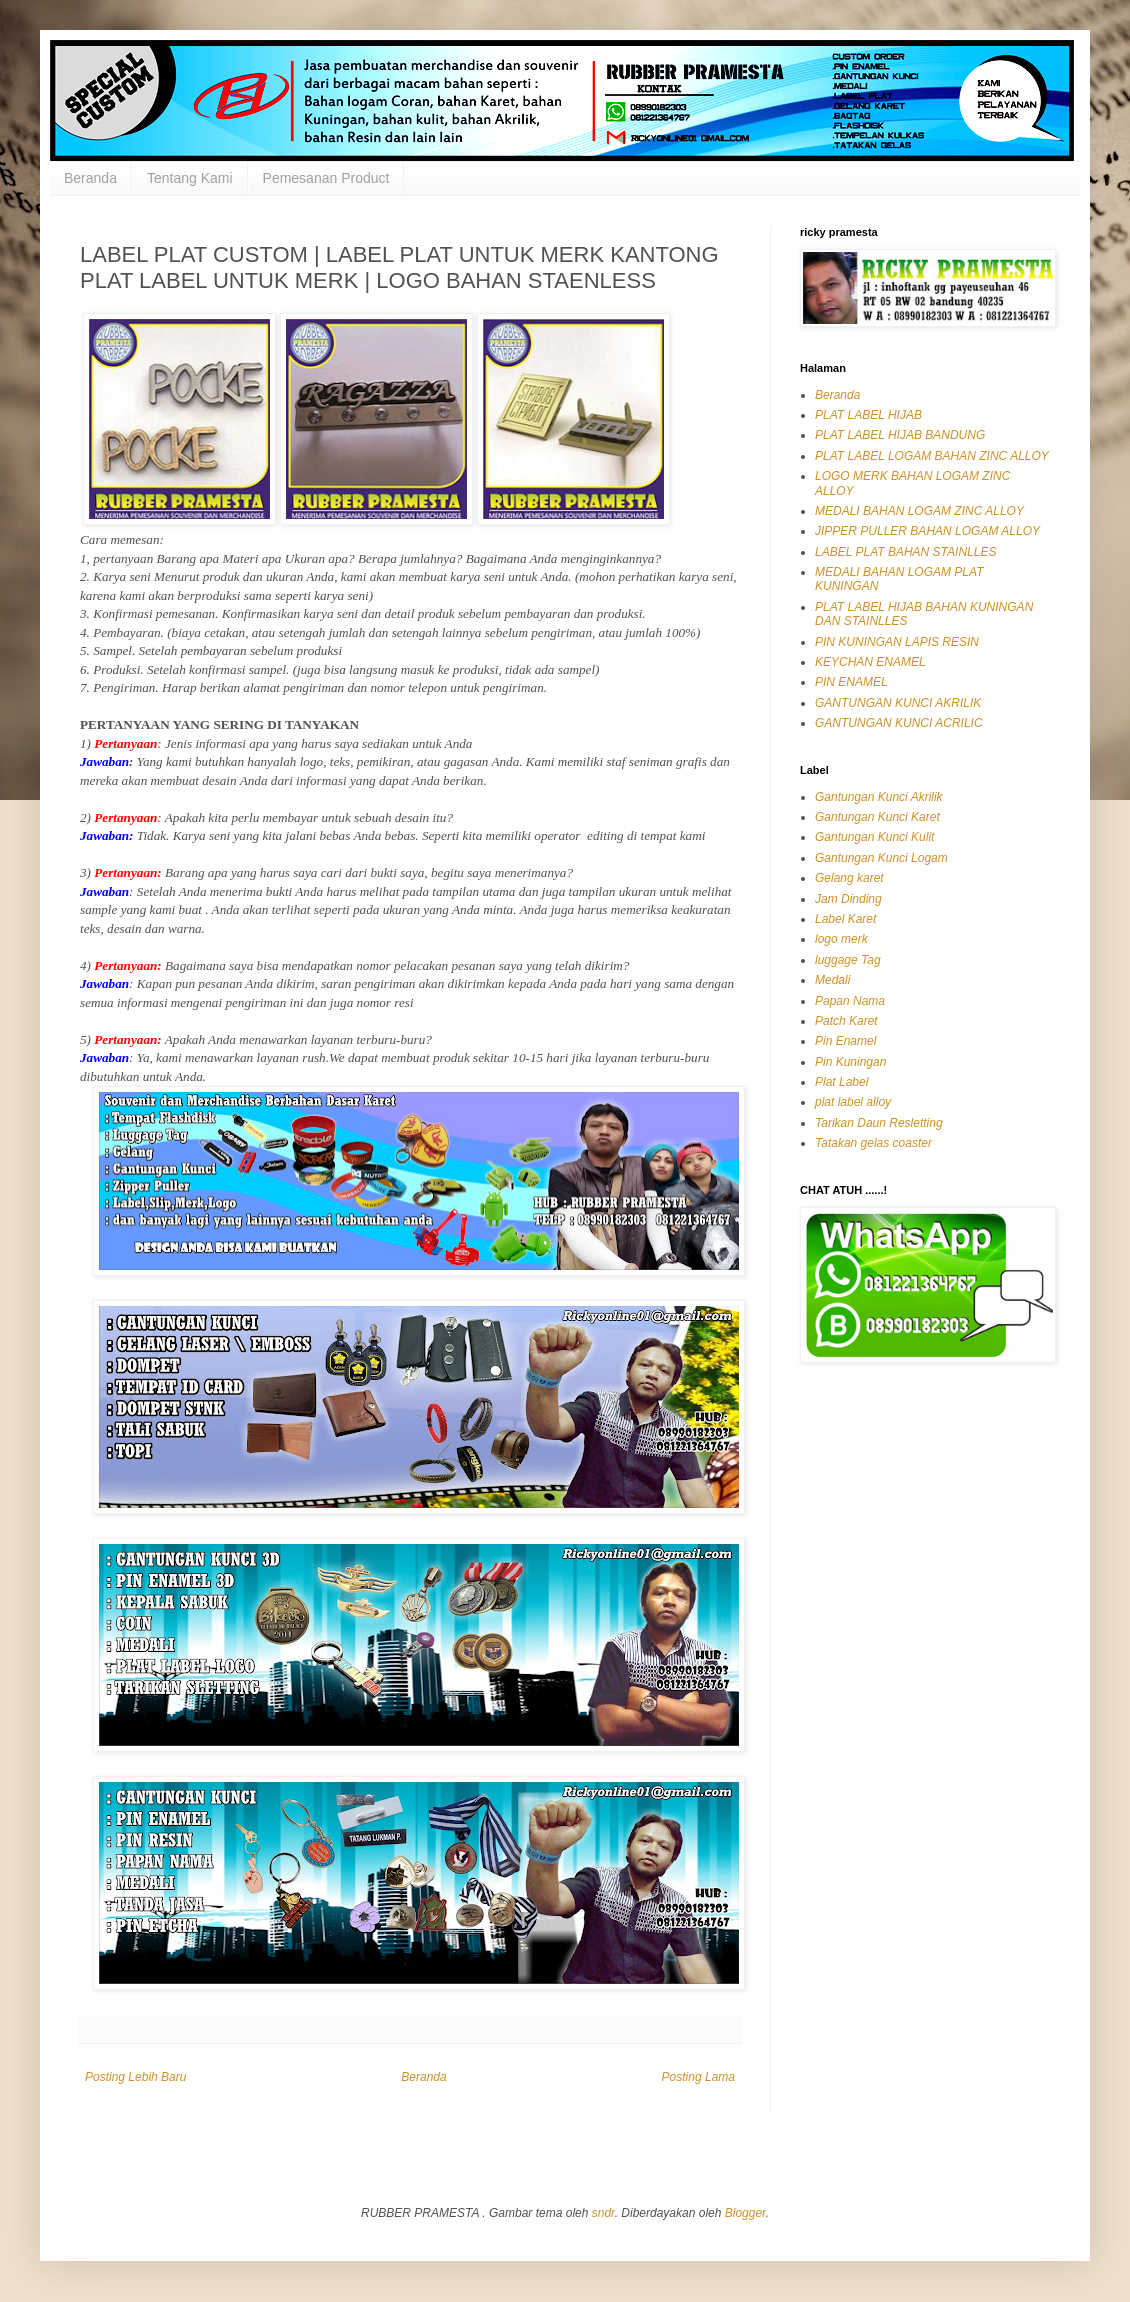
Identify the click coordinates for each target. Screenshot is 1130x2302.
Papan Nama (850, 1001)
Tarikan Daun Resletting (879, 1123)
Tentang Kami (190, 178)
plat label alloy (853, 1102)
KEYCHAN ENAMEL (870, 662)
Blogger (745, 2213)
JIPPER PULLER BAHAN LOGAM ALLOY (927, 531)
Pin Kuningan (850, 1062)
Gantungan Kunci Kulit (874, 837)
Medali (832, 980)
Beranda (90, 178)
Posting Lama (698, 2077)
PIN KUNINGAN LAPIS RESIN (897, 642)
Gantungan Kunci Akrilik (879, 797)
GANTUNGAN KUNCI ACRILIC (899, 723)
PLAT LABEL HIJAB (868, 415)
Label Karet (845, 919)
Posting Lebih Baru (135, 2077)
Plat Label (841, 1082)
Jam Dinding (848, 899)
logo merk (841, 939)
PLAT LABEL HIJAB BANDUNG (900, 435)
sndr (603, 2213)
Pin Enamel (845, 1041)
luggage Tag (848, 960)
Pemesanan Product (326, 178)
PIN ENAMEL (851, 682)
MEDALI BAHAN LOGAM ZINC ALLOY (919, 511)
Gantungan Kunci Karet (877, 817)
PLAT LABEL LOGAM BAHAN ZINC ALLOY (932, 456)
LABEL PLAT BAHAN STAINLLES (905, 552)
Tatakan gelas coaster (873, 1143)
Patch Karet (846, 1021)
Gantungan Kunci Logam (881, 858)
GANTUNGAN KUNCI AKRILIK (898, 703)
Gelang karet (849, 878)
